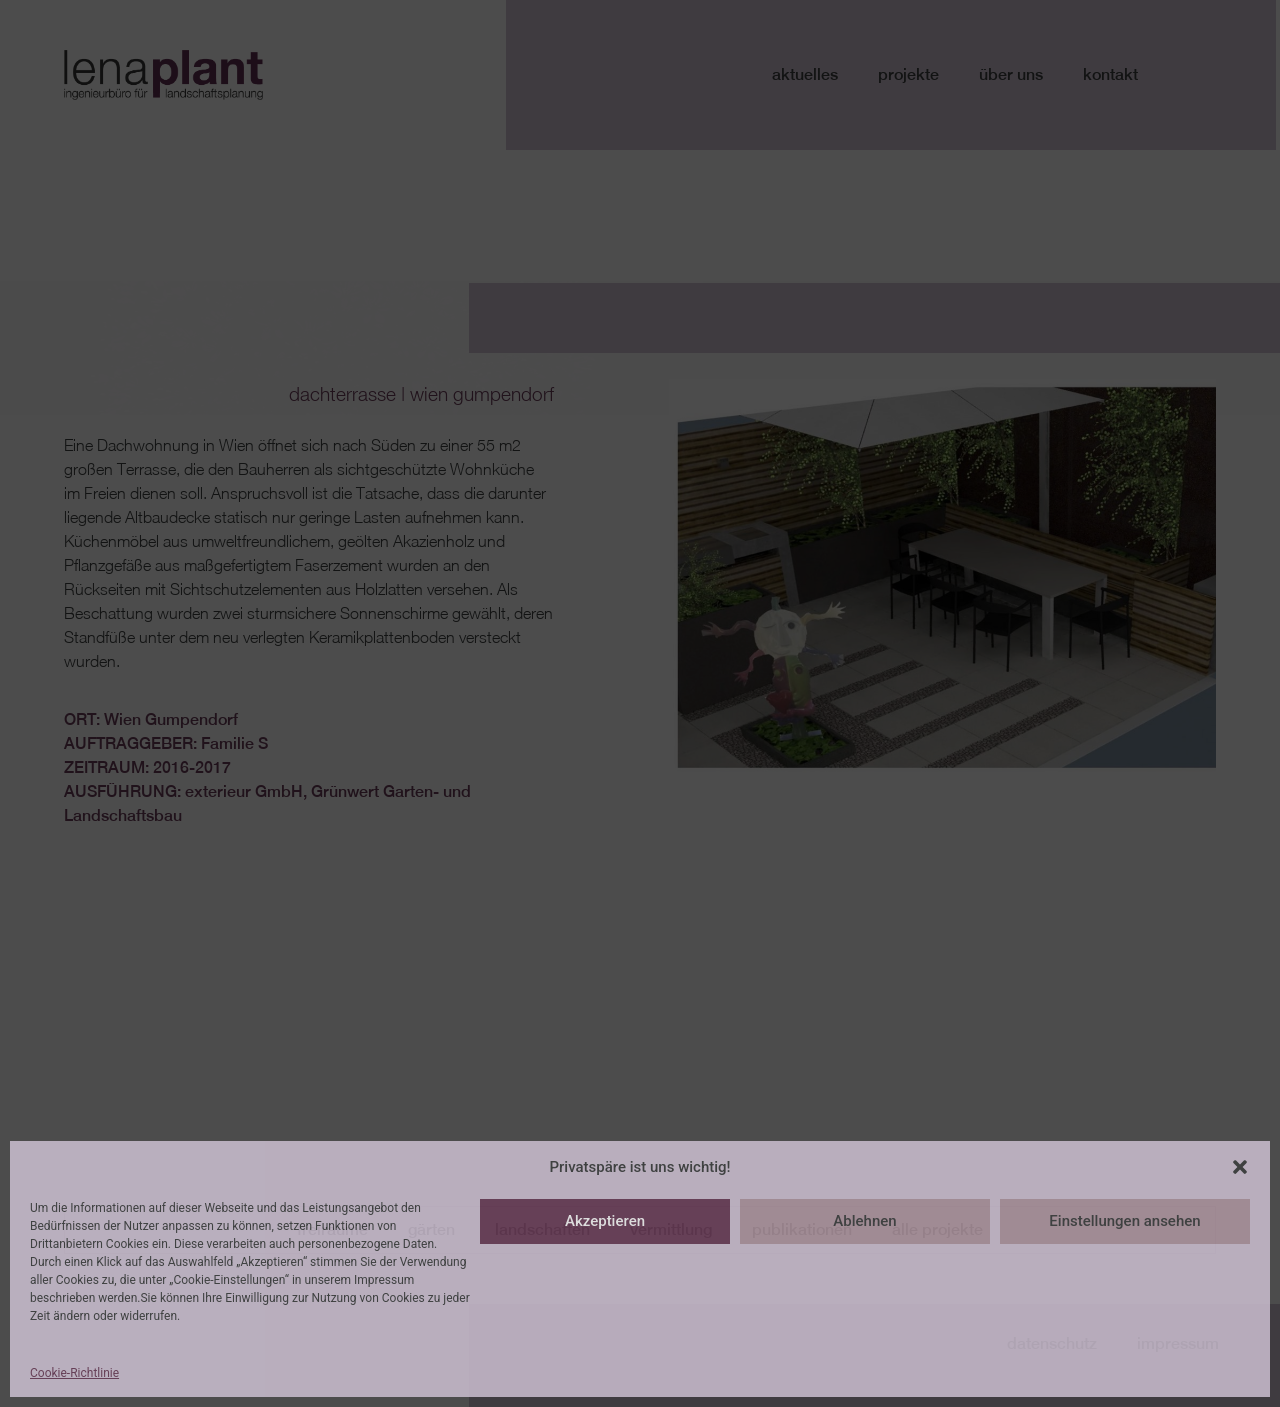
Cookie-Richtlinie (74, 1373)
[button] (1240, 1167)
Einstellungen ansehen (1124, 1221)
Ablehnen (864, 1221)
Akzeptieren (605, 1221)
